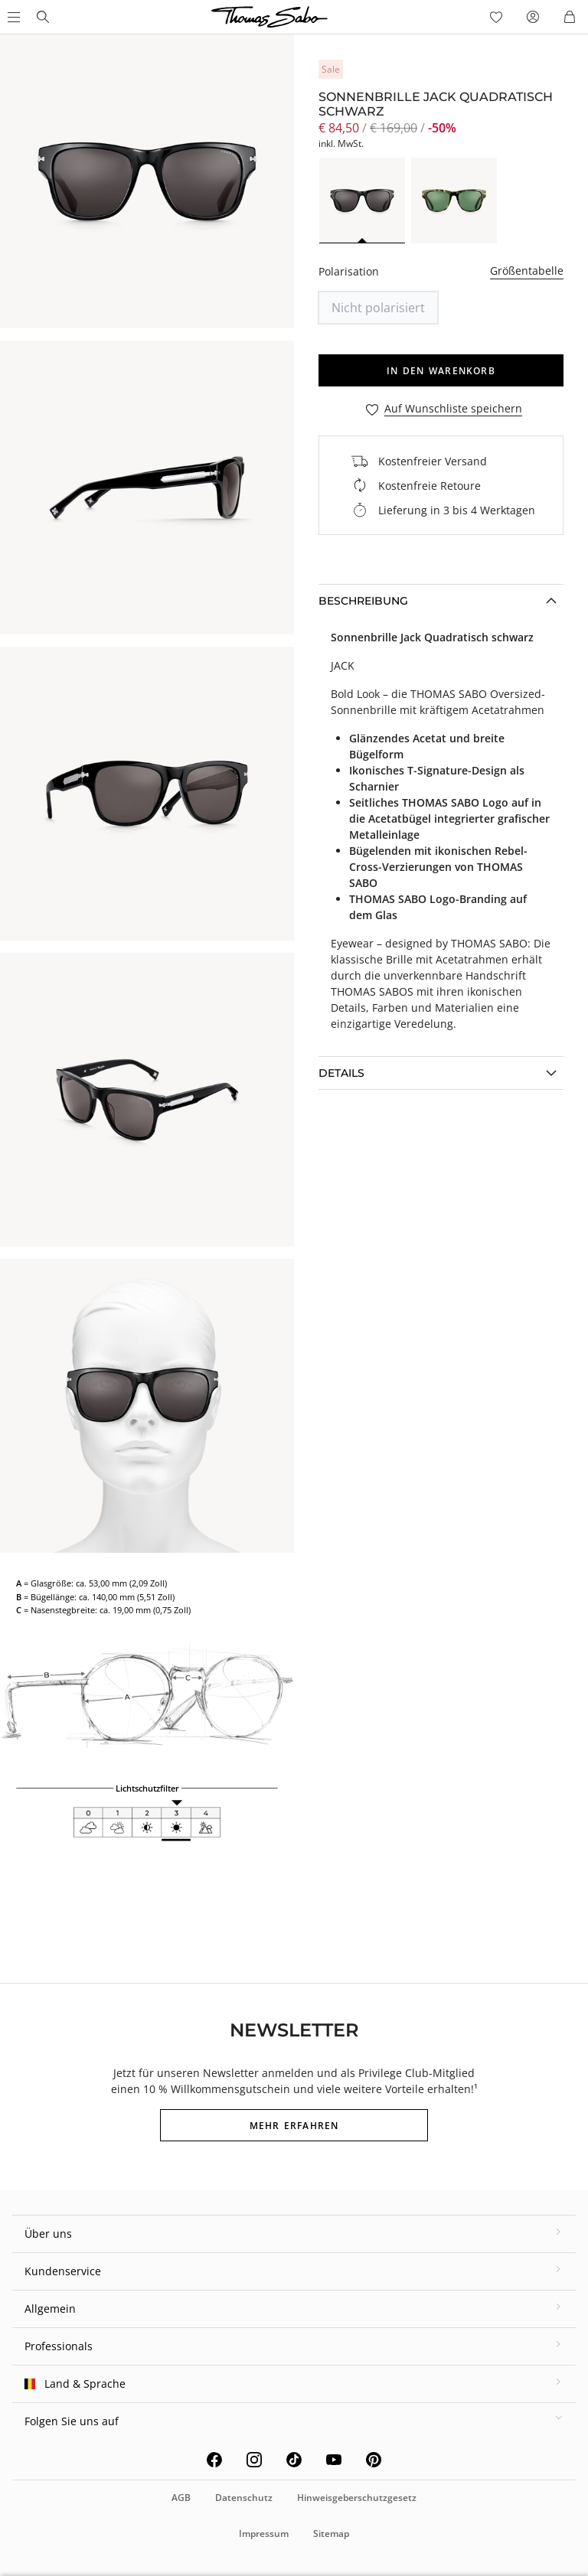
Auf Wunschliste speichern (453, 409)
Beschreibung (363, 601)
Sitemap (331, 2533)
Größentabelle (527, 270)
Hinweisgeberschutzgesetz (356, 2497)
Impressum (264, 2533)
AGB (181, 2497)
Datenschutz (244, 2497)
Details (341, 1073)
